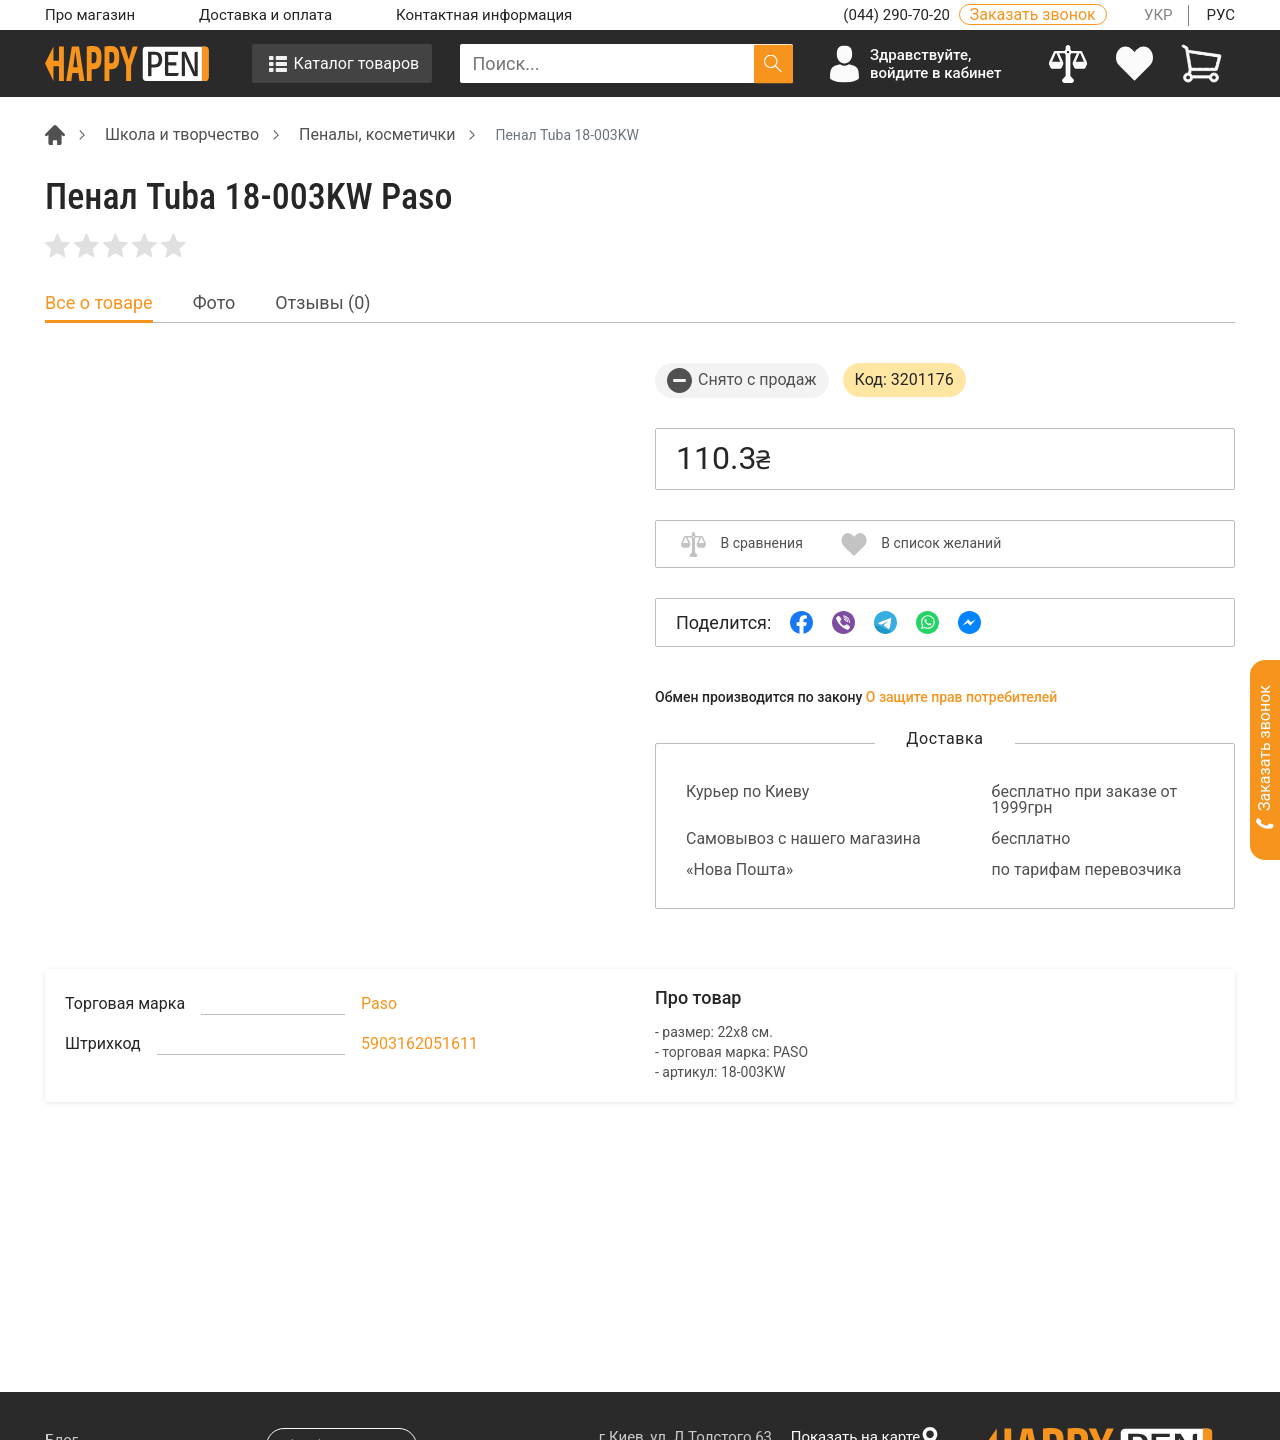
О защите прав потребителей (962, 697)
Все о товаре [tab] (99, 303)
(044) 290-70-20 (898, 15)
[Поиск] (773, 63)
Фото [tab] (214, 303)
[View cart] (1201, 63)
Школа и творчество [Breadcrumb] (182, 134)
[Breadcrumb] (55, 133)
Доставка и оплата (265, 15)
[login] (1135, 63)
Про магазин (90, 15)
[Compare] (1068, 63)
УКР (1158, 15)
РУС (1220, 15)
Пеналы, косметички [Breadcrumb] (377, 134)
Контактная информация (484, 15)
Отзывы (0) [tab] (322, 303)
